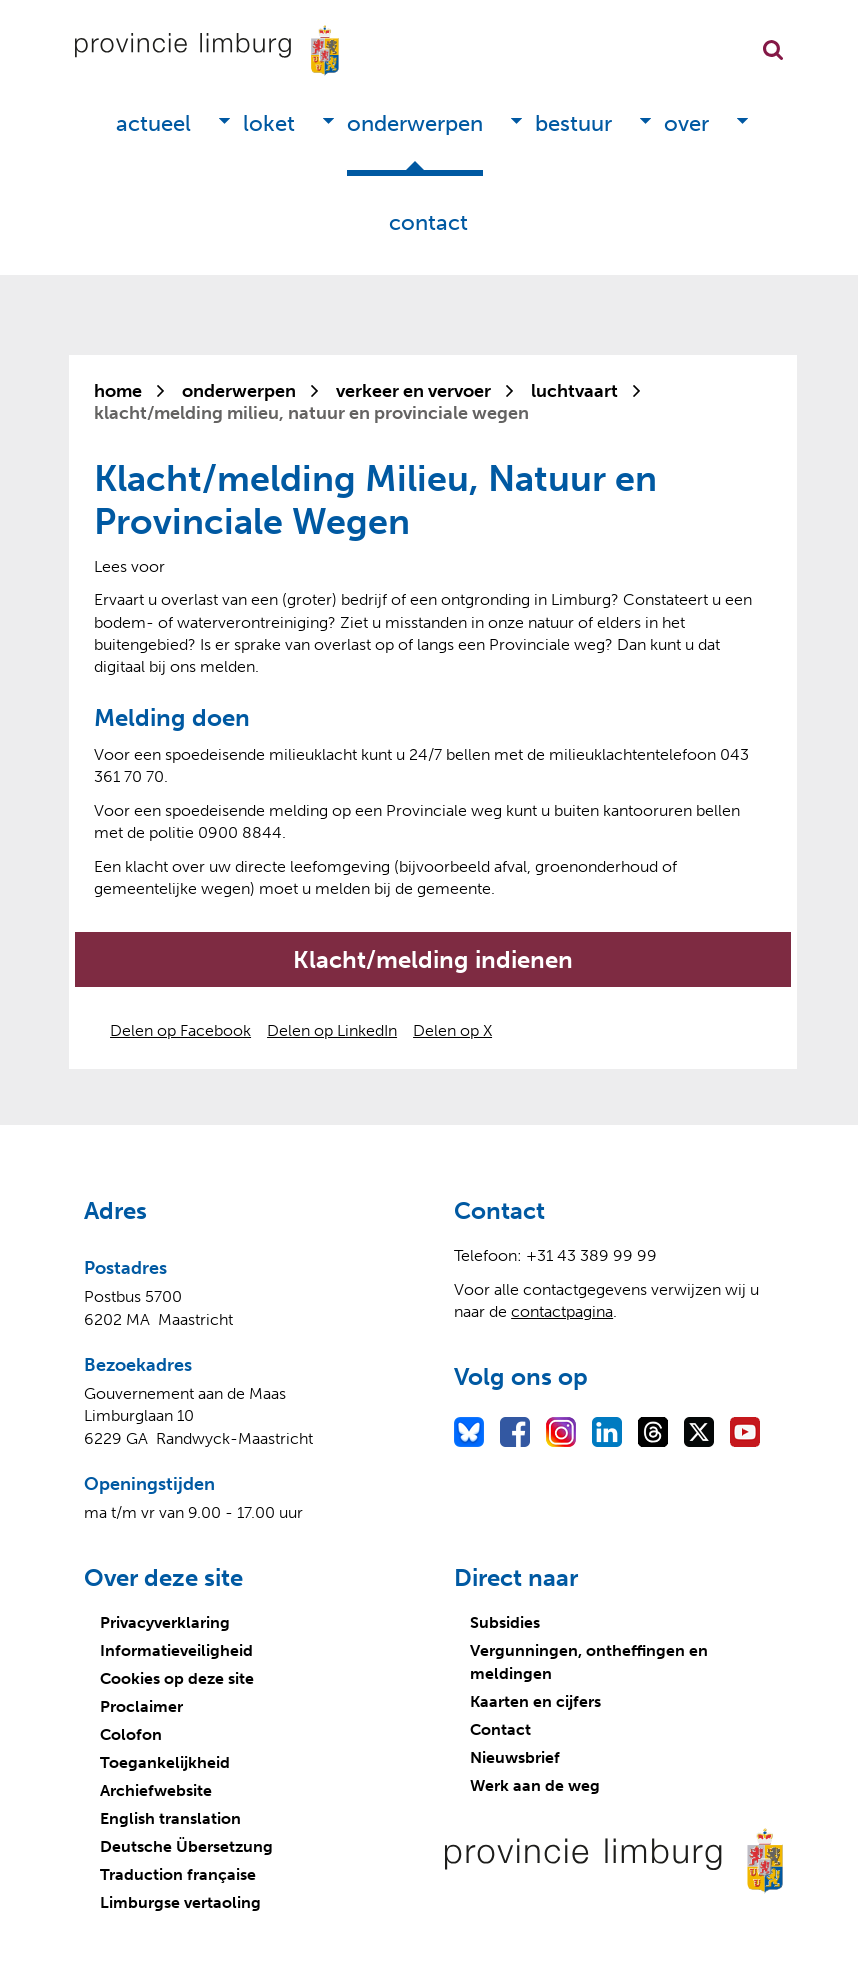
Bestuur (573, 123)
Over (686, 123)
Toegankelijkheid (165, 1762)
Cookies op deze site (177, 1678)
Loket (269, 123)
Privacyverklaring (165, 1622)
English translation (170, 1818)
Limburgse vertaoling (180, 1902)
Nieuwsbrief (515, 1757)
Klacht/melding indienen (433, 959)
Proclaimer (141, 1706)
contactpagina (562, 1311)
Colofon (131, 1734)
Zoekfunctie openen (773, 50)
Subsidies (505, 1622)
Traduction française (178, 1874)
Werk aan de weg (535, 1785)
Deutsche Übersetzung (186, 1846)
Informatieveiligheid (176, 1650)
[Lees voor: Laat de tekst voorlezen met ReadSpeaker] (129, 566)
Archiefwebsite (156, 1790)
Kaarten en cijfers (535, 1701)
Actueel (153, 123)
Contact (428, 222)
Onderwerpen (415, 123)
